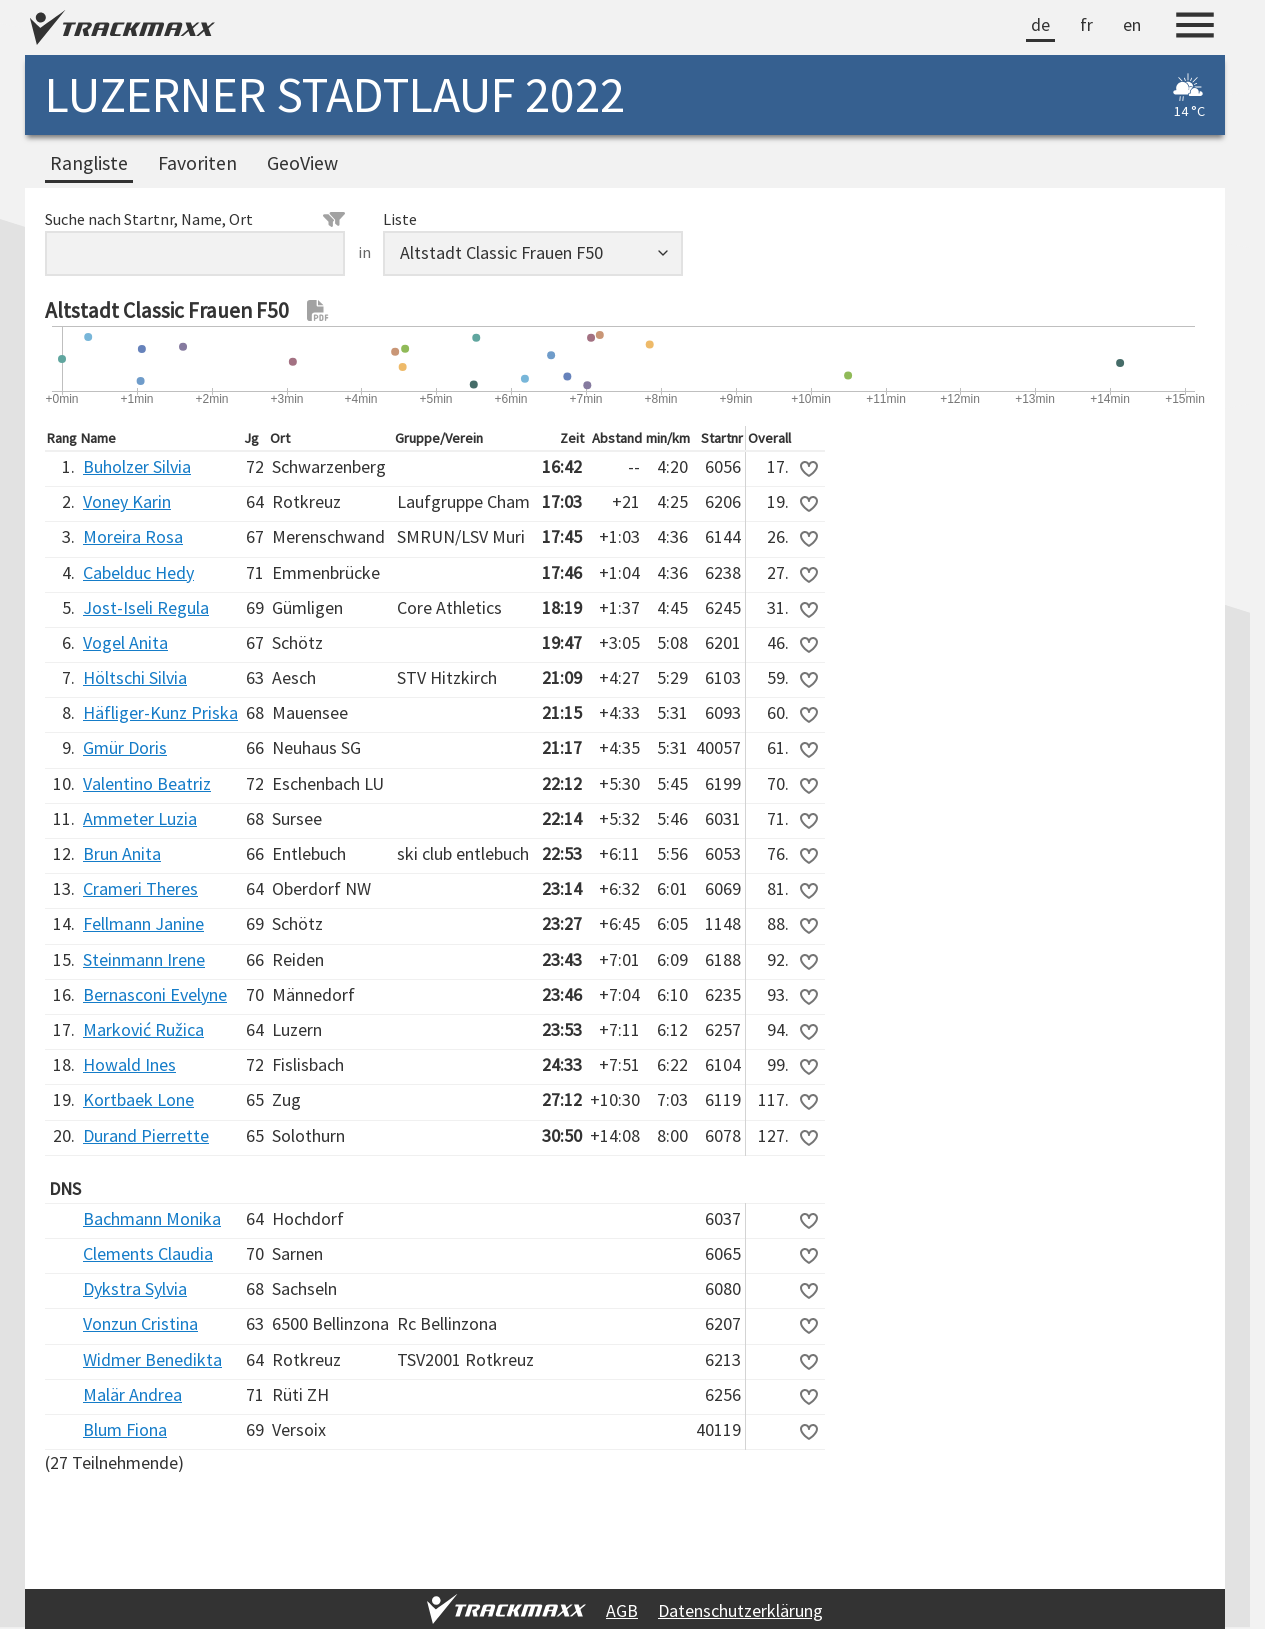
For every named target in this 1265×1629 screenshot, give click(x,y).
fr (1086, 24)
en (1132, 24)
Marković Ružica (143, 1029)
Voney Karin (127, 501)
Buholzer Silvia (137, 466)
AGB (622, 1610)
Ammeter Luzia (140, 818)
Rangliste (89, 163)
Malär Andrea (132, 1394)
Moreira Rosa (133, 536)
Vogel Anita (125, 642)
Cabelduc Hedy (138, 572)
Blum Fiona (125, 1429)
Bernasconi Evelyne (155, 994)
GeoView (302, 163)
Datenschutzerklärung (740, 1610)
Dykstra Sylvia (135, 1288)
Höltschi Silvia (135, 677)
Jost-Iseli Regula (146, 607)
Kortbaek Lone (138, 1099)
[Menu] (1195, 28)
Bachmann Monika (152, 1218)
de (1040, 24)
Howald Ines (129, 1064)
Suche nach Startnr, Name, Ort (195, 219)
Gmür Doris (125, 747)
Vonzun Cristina (140, 1323)
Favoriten (197, 163)
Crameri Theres (140, 888)
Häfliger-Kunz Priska (160, 712)
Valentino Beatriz (147, 783)
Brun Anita (122, 853)
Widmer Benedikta (152, 1359)
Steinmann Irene (144, 959)
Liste (400, 219)
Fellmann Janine (143, 923)
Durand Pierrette (146, 1135)
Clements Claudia (148, 1253)
